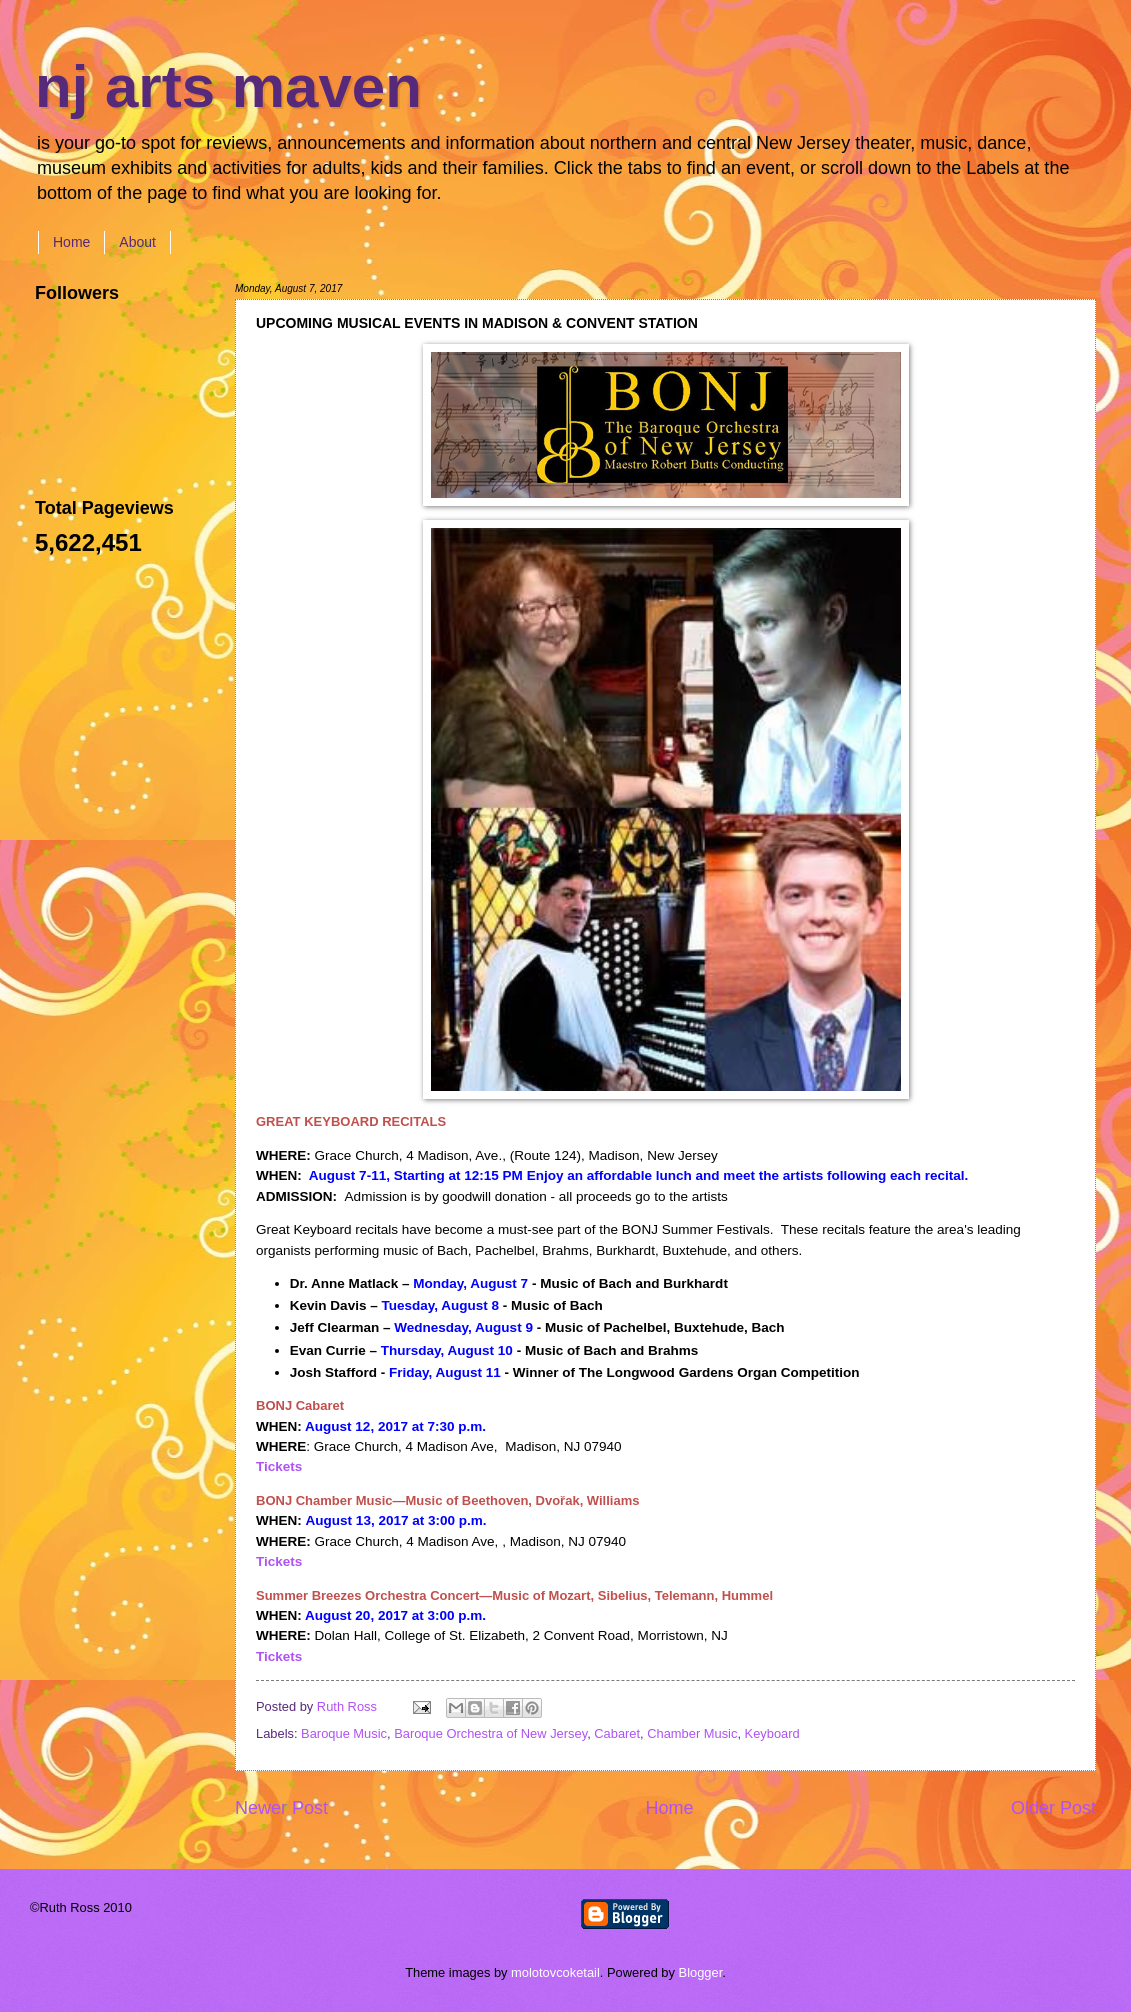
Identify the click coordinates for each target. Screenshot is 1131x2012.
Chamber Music (692, 1733)
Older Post (1053, 1808)
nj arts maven (228, 86)
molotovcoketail (555, 1972)
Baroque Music (344, 1733)
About (137, 242)
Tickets (279, 1466)
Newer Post (281, 1808)
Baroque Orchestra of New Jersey (490, 1733)
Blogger (701, 1972)
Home (71, 242)
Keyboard (772, 1733)
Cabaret (617, 1733)
